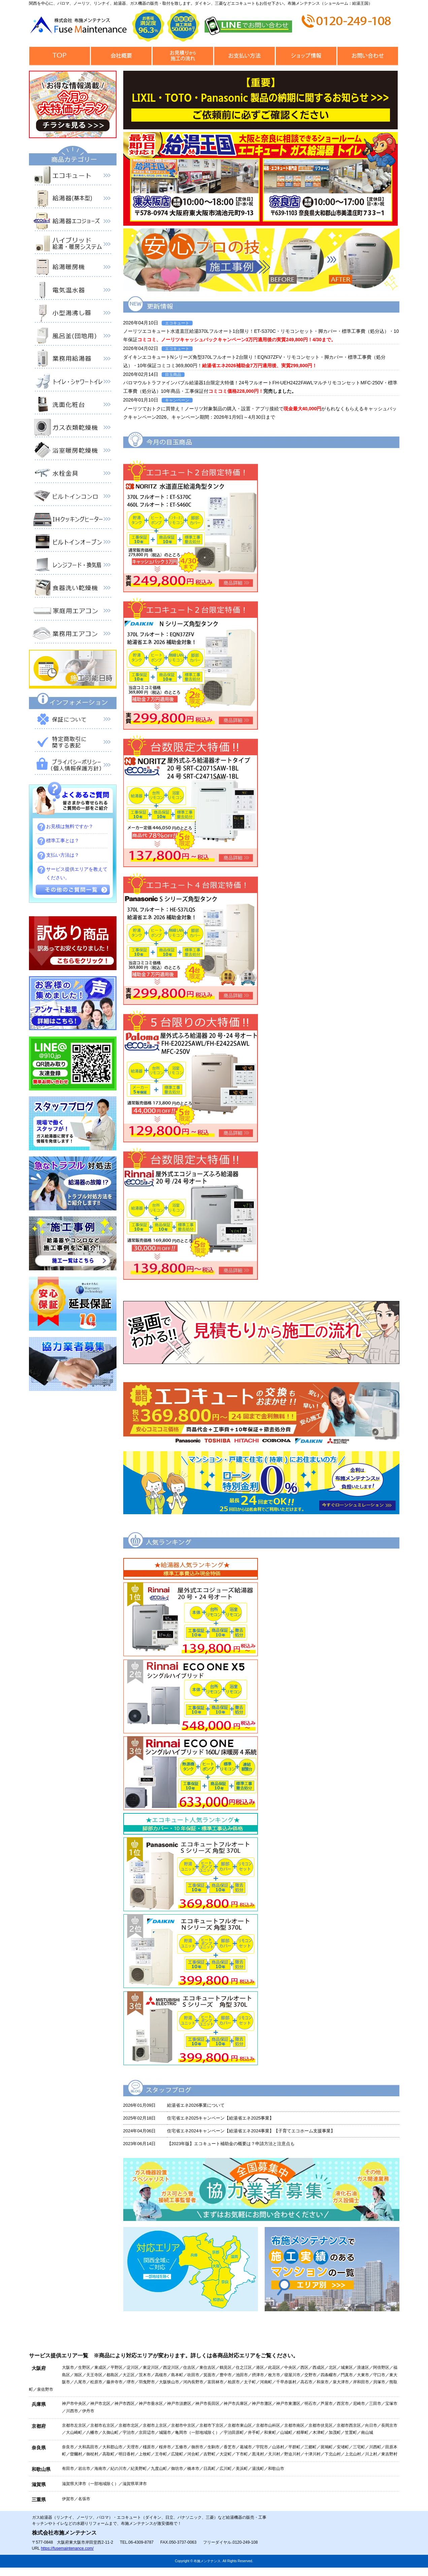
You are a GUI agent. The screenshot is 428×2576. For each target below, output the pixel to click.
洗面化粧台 (73, 405)
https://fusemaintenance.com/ (67, 2548)
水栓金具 (73, 474)
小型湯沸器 (73, 314)
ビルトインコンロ (73, 497)
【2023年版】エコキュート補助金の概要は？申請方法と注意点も (231, 2143)
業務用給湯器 (73, 360)
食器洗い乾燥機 (73, 589)
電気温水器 (73, 291)
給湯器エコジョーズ (73, 222)
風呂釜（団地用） (73, 337)
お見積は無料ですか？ (69, 826)
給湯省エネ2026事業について (196, 2105)
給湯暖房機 (73, 268)
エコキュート (73, 176)
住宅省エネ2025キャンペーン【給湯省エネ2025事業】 (220, 2118)
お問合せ (368, 56)
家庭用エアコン (73, 612)
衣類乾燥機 (73, 428)
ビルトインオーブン (73, 543)
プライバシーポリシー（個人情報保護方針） (73, 766)
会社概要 (121, 56)
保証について (73, 720)
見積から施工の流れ (183, 56)
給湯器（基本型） (73, 199)
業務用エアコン (73, 635)
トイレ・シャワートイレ (73, 383)
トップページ (60, 56)
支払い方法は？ (62, 855)
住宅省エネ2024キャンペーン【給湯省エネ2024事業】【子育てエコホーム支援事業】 (251, 2130)
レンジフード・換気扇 (73, 566)
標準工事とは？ (62, 840)
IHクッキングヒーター (73, 520)
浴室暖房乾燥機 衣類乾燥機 (73, 451)
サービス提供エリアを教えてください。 (76, 873)
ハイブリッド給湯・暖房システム (73, 245)
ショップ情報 (306, 56)
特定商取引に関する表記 (73, 743)
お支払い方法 (244, 56)
